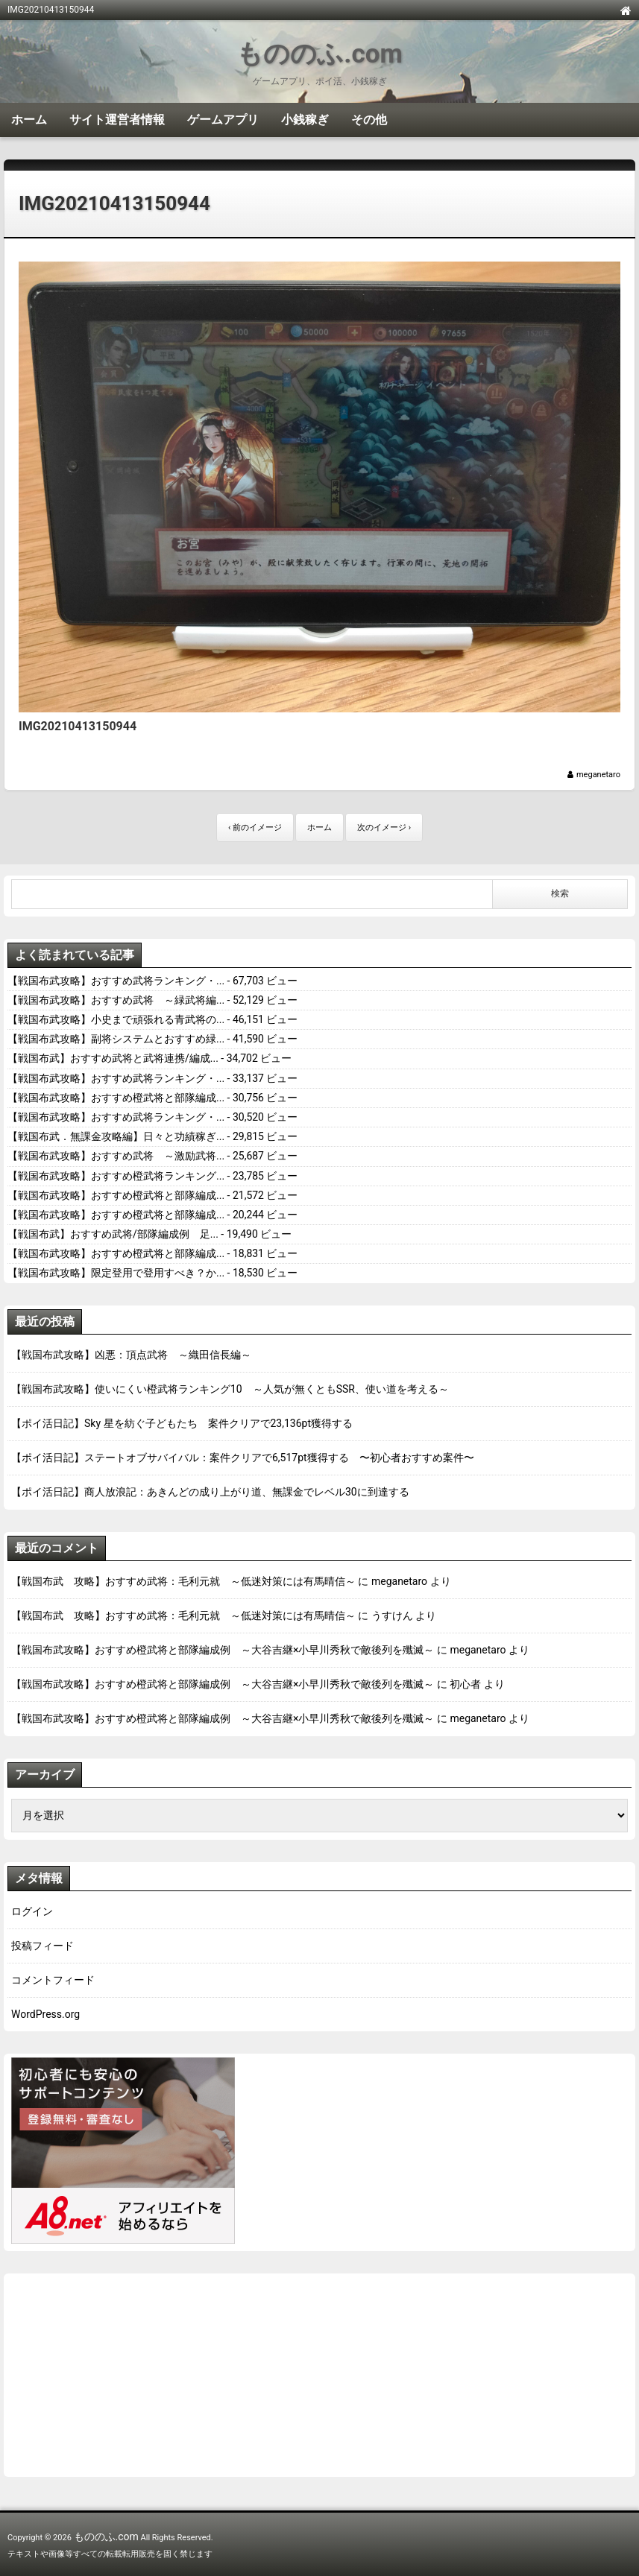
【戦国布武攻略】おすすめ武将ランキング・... (115, 981)
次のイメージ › (384, 827)
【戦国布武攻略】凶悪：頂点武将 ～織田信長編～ (131, 1355)
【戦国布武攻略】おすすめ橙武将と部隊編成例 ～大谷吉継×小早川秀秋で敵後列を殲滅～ (222, 1650)
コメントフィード (53, 1980)
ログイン (32, 1911)
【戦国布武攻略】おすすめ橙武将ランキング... (115, 1176)
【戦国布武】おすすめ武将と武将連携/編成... (112, 1058)
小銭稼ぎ (305, 120)
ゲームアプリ (223, 120)
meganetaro (598, 774)
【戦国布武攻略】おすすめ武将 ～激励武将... (115, 1156)
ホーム (29, 120)
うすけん (392, 1615)
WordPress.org (45, 2014)
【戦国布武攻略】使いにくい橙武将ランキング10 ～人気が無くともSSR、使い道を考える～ (230, 1389)
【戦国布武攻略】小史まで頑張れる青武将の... (115, 1019)
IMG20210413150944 (114, 203)
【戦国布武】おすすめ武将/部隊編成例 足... (112, 1234)
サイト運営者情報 (117, 120)
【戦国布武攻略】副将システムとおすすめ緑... (115, 1039)
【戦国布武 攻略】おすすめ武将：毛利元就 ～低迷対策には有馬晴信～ (183, 1581)
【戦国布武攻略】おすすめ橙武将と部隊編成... (115, 1098)
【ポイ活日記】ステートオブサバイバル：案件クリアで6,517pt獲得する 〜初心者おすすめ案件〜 (242, 1457)
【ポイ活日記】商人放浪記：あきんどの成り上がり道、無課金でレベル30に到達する (210, 1492)
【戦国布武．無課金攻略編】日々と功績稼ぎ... (115, 1136)
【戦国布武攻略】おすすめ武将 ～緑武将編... (115, 1000)
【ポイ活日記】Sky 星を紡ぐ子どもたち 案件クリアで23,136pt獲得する (182, 1423)
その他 (369, 120)
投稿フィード (42, 1946)
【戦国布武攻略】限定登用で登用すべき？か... (115, 1273)
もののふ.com (319, 54)
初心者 (465, 1684)
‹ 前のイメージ (255, 827)
